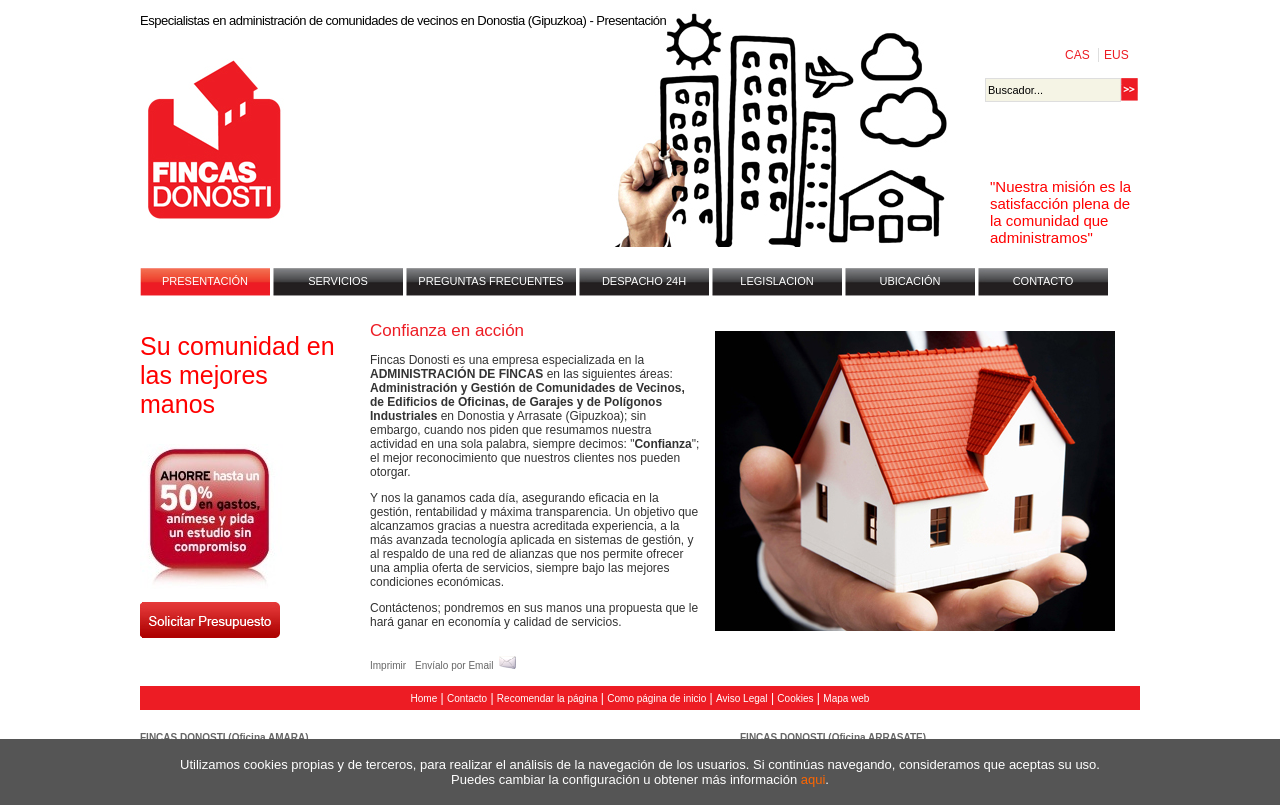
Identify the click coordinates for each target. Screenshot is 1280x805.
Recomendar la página (547, 698)
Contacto (467, 698)
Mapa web (846, 698)
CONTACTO (1043, 281)
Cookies (795, 698)
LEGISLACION (776, 281)
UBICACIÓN (909, 281)
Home (424, 698)
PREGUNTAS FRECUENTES (490, 281)
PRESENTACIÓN (205, 281)
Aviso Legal (742, 698)
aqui (813, 779)
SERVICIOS (338, 281)
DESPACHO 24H (644, 281)
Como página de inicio (656, 698)
